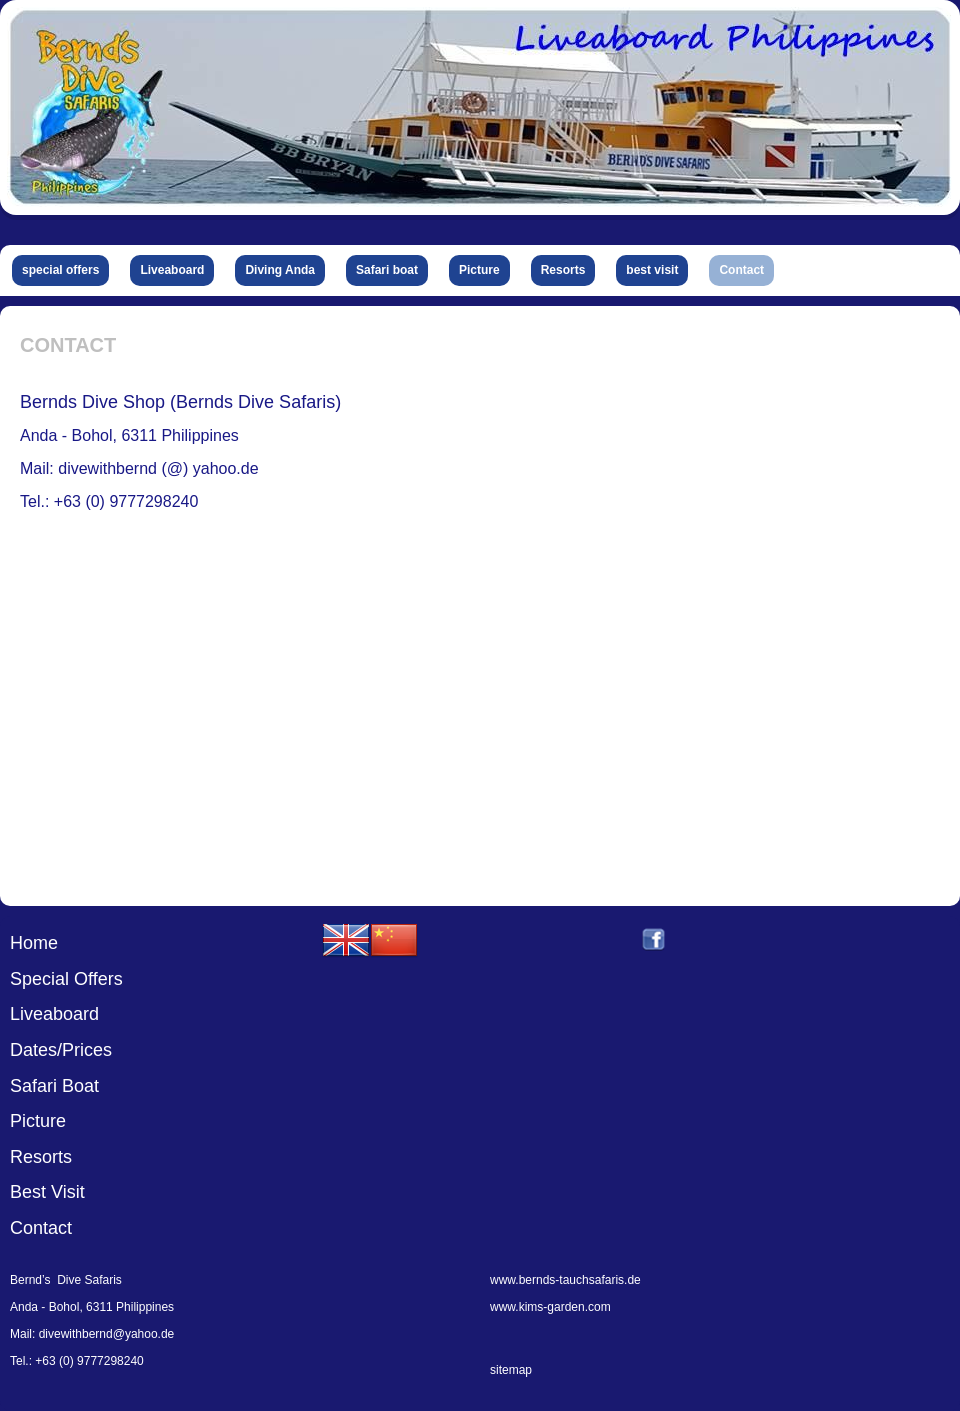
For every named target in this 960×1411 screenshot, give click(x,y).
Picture (38, 1121)
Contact (41, 1228)
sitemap (511, 1370)
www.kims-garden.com (550, 1307)
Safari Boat (54, 1086)
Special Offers (66, 979)
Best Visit (47, 1192)
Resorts (41, 1157)
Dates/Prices (61, 1050)
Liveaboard (54, 1014)
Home (34, 943)
